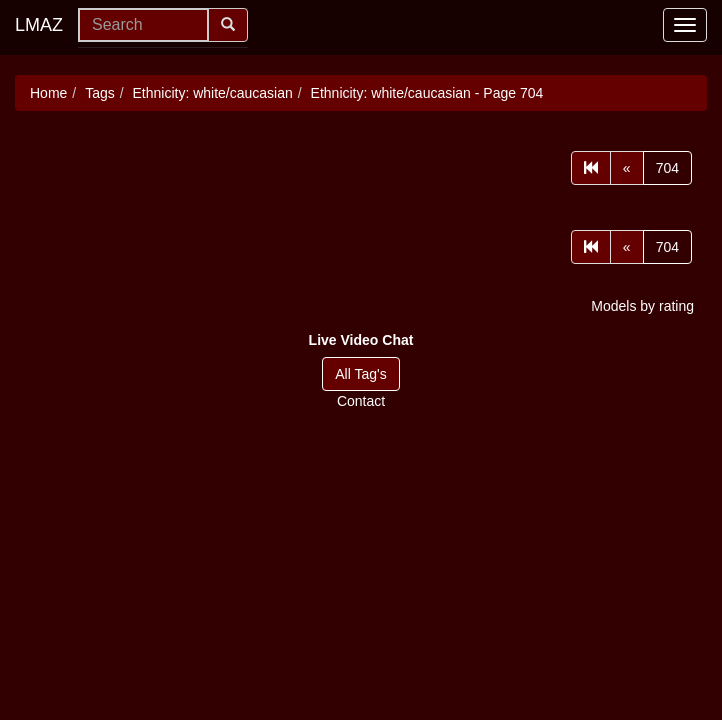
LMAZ (39, 25)
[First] (591, 168)
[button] (361, 340)
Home (48, 93)
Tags (100, 93)
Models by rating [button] (642, 306)
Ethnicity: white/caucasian (213, 93)
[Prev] (627, 168)
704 (667, 168)
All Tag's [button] (360, 374)
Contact (361, 401)
